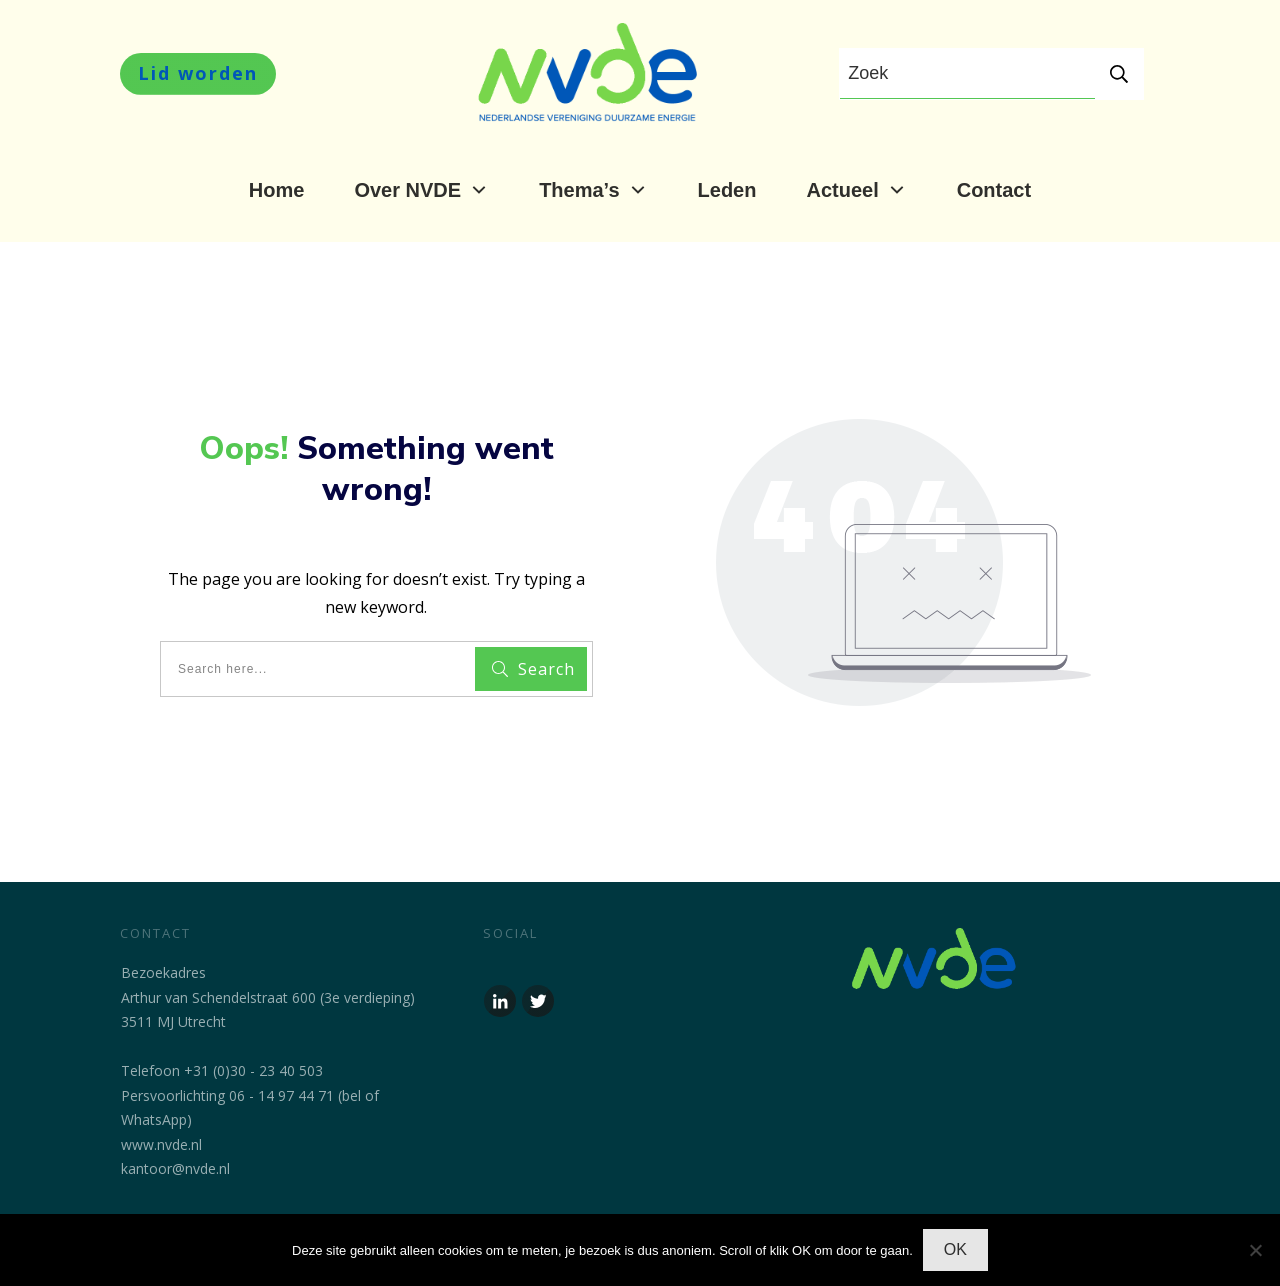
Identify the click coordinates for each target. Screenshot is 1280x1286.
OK (955, 1249)
